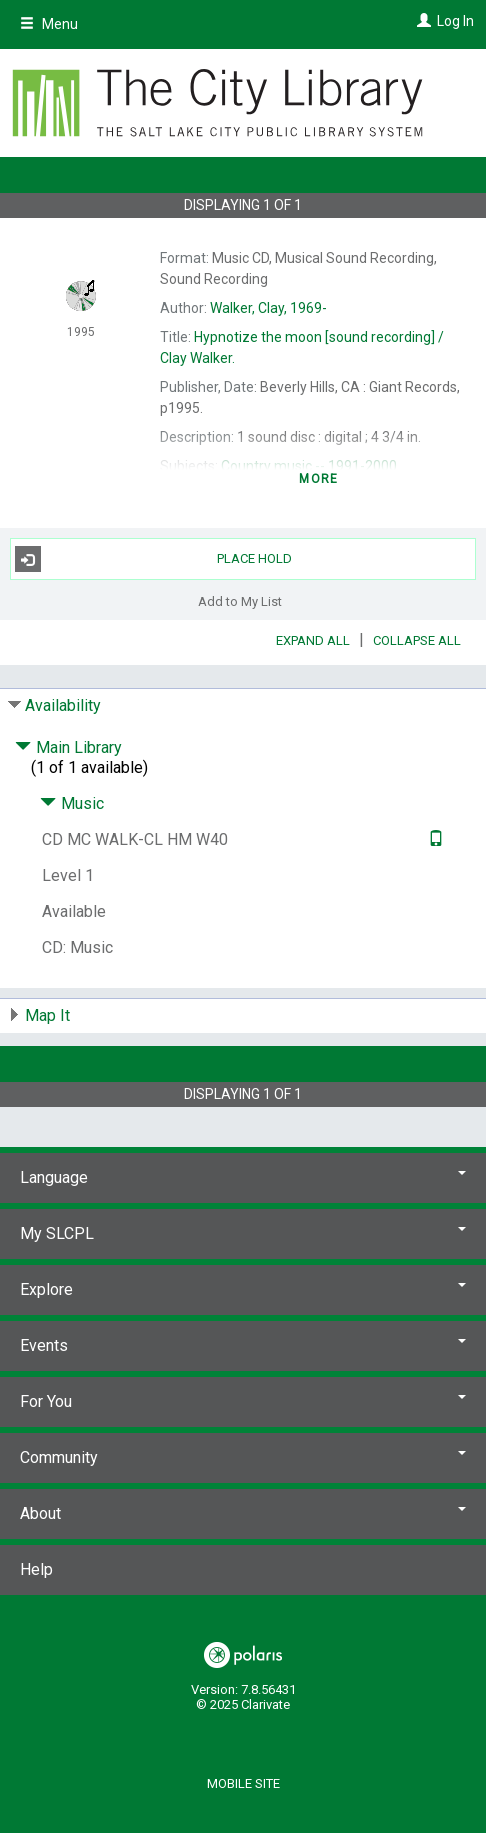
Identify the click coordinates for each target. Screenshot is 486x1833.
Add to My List (240, 600)
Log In (455, 21)
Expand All (313, 640)
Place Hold (153, 559)
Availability (63, 705)
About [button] (243, 1513)
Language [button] (243, 1177)
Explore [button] (243, 1289)
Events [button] (243, 1345)
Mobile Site (243, 1783)
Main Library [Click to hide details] (68, 747)
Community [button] (243, 1457)
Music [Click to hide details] (72, 803)
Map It (47, 1015)
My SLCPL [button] (243, 1233)
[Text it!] (433, 839)
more (318, 479)
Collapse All (417, 640)
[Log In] (421, 21)
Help (36, 1569)
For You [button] (243, 1401)
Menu (49, 24)
